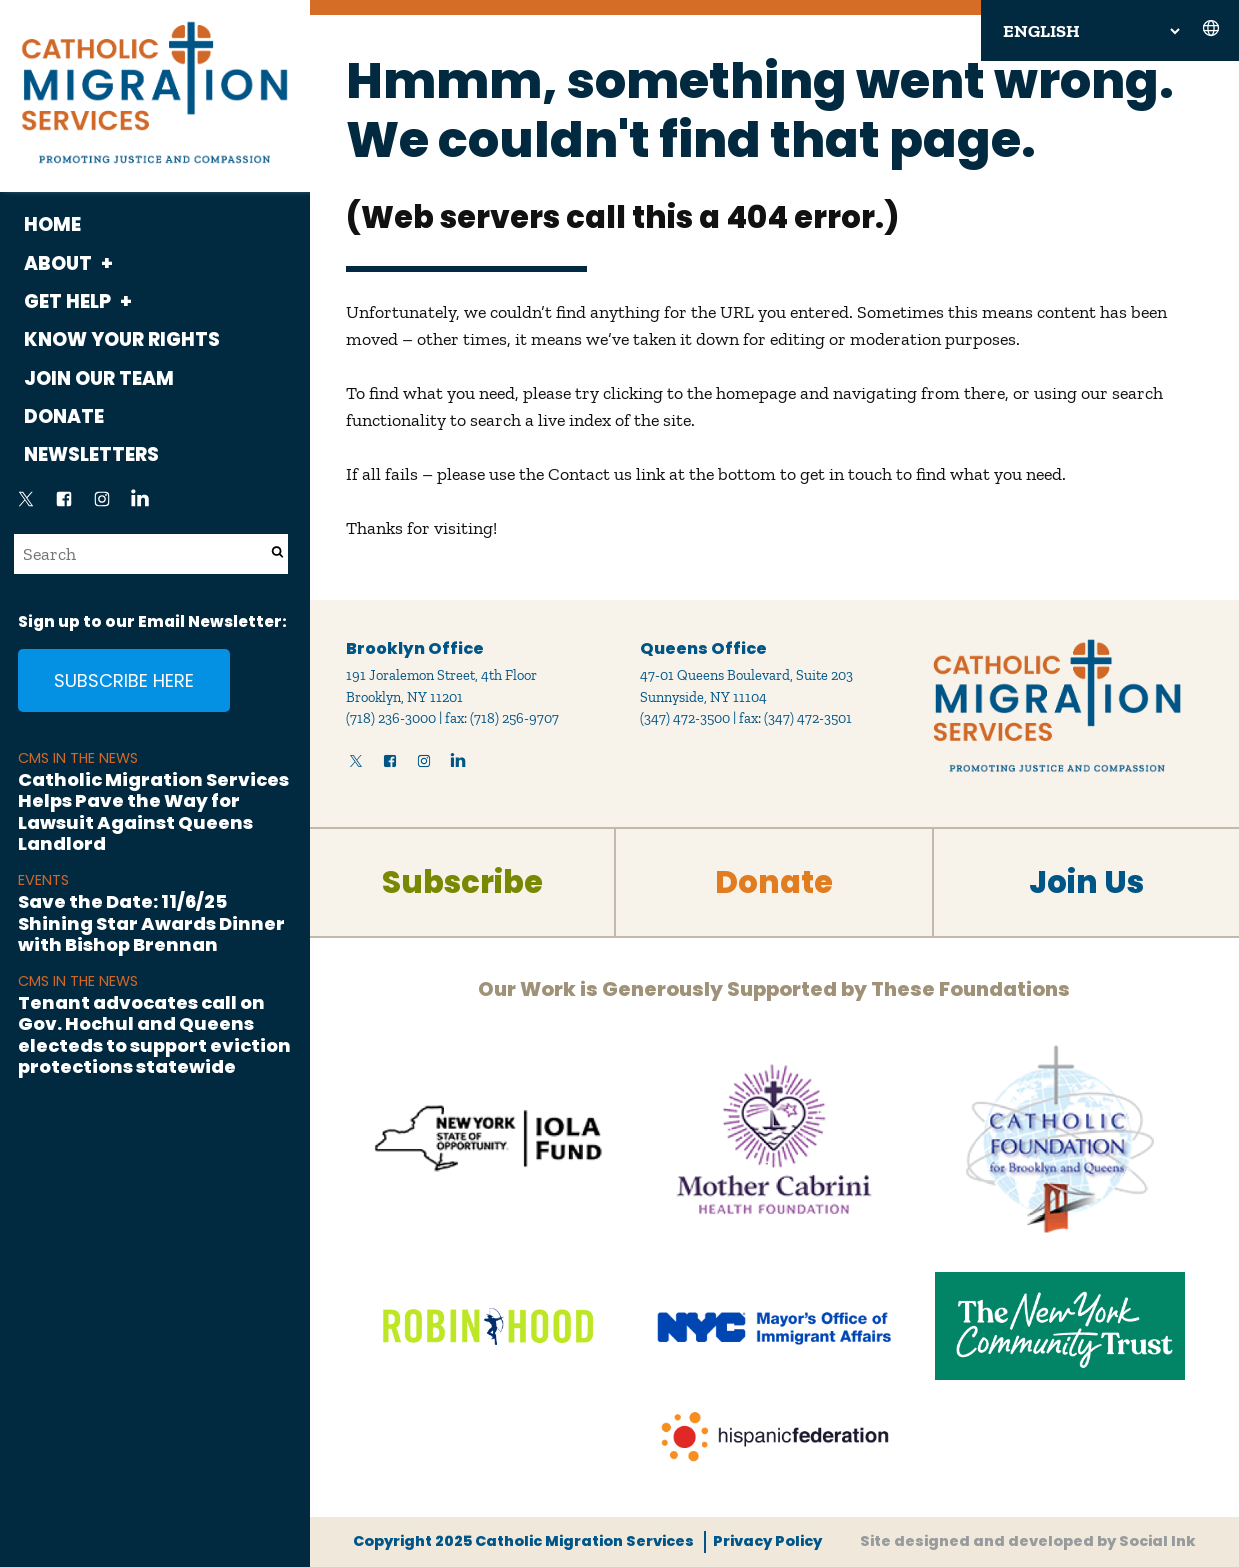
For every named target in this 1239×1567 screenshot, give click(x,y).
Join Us (1086, 882)
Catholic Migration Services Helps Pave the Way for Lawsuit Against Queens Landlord (153, 812)
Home (52, 224)
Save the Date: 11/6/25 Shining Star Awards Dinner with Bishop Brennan (151, 923)
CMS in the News (78, 758)
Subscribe (462, 882)
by (1028, 1541)
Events (43, 880)
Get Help (67, 301)
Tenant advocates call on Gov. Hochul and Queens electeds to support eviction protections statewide (154, 1035)
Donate (64, 416)
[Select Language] (1091, 31)
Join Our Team (99, 378)
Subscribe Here (124, 680)
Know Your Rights (122, 339)
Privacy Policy (767, 1541)
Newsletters (91, 454)
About (58, 263)
